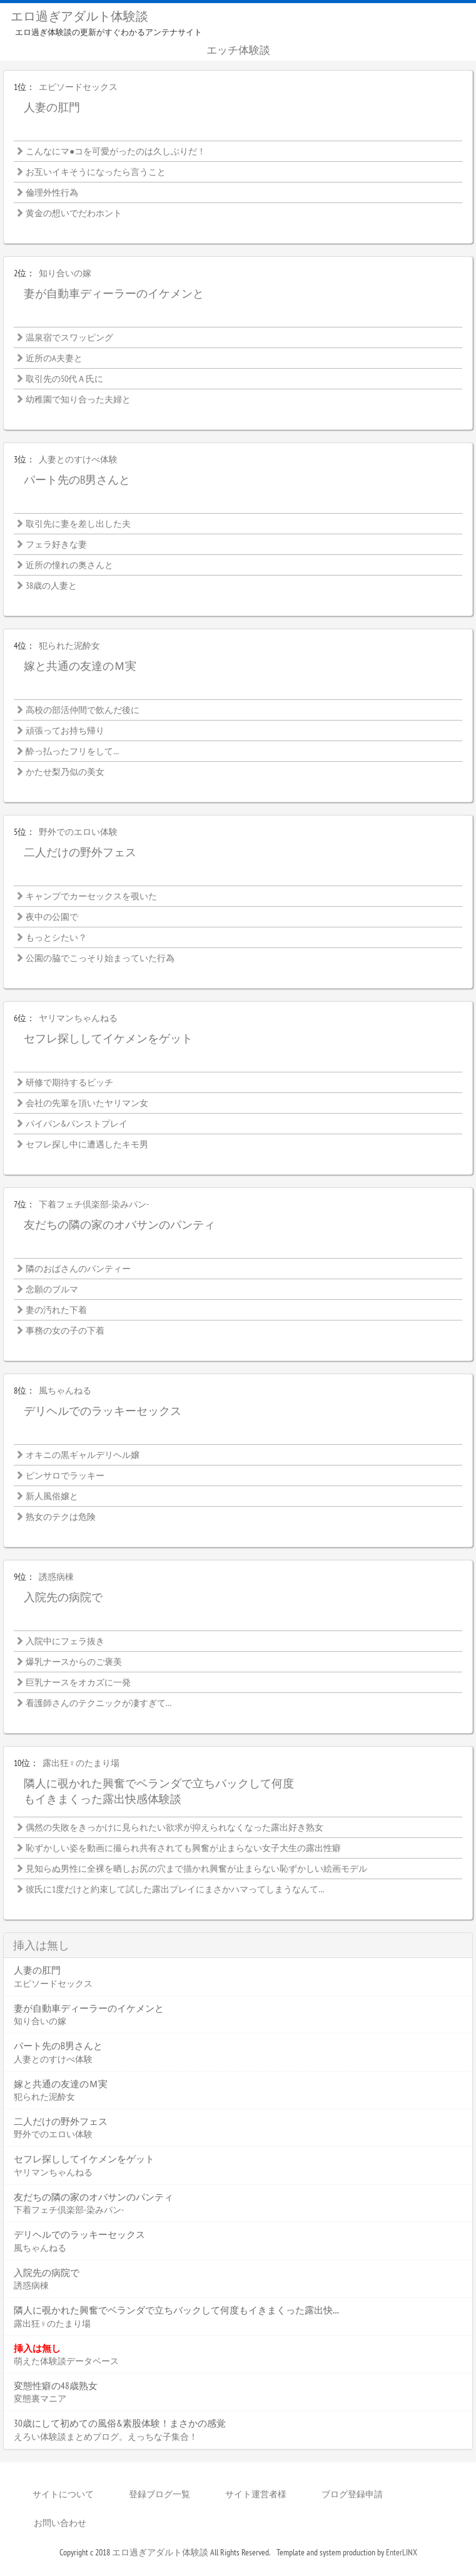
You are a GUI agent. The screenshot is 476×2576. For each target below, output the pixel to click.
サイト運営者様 (255, 2494)
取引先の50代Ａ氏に (64, 378)
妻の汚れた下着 (56, 1309)
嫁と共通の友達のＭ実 (80, 666)
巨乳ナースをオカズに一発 (78, 1682)
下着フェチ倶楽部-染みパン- (94, 1204)
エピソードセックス (78, 86)
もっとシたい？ (56, 937)
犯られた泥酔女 (69, 645)
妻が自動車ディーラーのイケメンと (114, 293)
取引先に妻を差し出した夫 (78, 523)
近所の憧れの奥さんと (69, 565)
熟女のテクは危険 (61, 1516)
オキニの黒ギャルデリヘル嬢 (82, 1454)
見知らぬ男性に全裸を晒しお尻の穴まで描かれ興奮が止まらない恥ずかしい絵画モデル (196, 1868)
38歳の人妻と (51, 585)
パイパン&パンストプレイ (77, 1123)
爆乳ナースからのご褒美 (74, 1661)
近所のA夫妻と (54, 358)
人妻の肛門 (52, 107)
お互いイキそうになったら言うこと (96, 171)
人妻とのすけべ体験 (78, 459)
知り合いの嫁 (65, 273)
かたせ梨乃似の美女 (65, 771)
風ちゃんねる (65, 1390)
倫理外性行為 (52, 192)
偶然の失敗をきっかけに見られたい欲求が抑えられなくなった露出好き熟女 (174, 1827)
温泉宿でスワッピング (69, 337)
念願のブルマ (52, 1289)
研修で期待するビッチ (69, 1082)
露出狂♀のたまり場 (81, 1763)
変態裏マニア (40, 2398)
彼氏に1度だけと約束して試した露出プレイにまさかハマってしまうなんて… (175, 1889)
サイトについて (63, 2494)
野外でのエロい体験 (78, 831)
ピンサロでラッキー (65, 1475)
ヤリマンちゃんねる (78, 1018)
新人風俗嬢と (52, 1496)
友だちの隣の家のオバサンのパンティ (119, 1224)
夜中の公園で (52, 916)
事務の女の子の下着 (65, 1330)
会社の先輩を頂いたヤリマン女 (87, 1103)
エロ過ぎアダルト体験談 (79, 16)
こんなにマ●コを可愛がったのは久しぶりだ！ (116, 151)
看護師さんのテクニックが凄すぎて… (98, 1703)
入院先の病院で (63, 1597)
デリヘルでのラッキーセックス (102, 1411)
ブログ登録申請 (352, 2494)
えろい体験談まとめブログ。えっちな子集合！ (106, 2436)
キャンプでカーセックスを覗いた (91, 896)
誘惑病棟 (56, 1576)
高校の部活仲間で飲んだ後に (82, 710)
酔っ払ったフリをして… (72, 751)
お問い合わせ (60, 2523)
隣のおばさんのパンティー (78, 1268)
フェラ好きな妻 (56, 544)
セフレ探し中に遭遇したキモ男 (87, 1144)
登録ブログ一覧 (159, 2494)
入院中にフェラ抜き (65, 1641)
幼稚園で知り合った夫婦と (78, 399)
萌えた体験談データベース (66, 2361)
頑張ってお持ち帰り (65, 730)
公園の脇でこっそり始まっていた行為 (100, 958)
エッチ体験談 (238, 50)
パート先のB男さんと (77, 479)
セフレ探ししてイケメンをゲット (108, 1038)
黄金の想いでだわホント (74, 213)
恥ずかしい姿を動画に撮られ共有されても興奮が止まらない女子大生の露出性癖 (183, 1848)
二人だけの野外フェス (80, 852)
